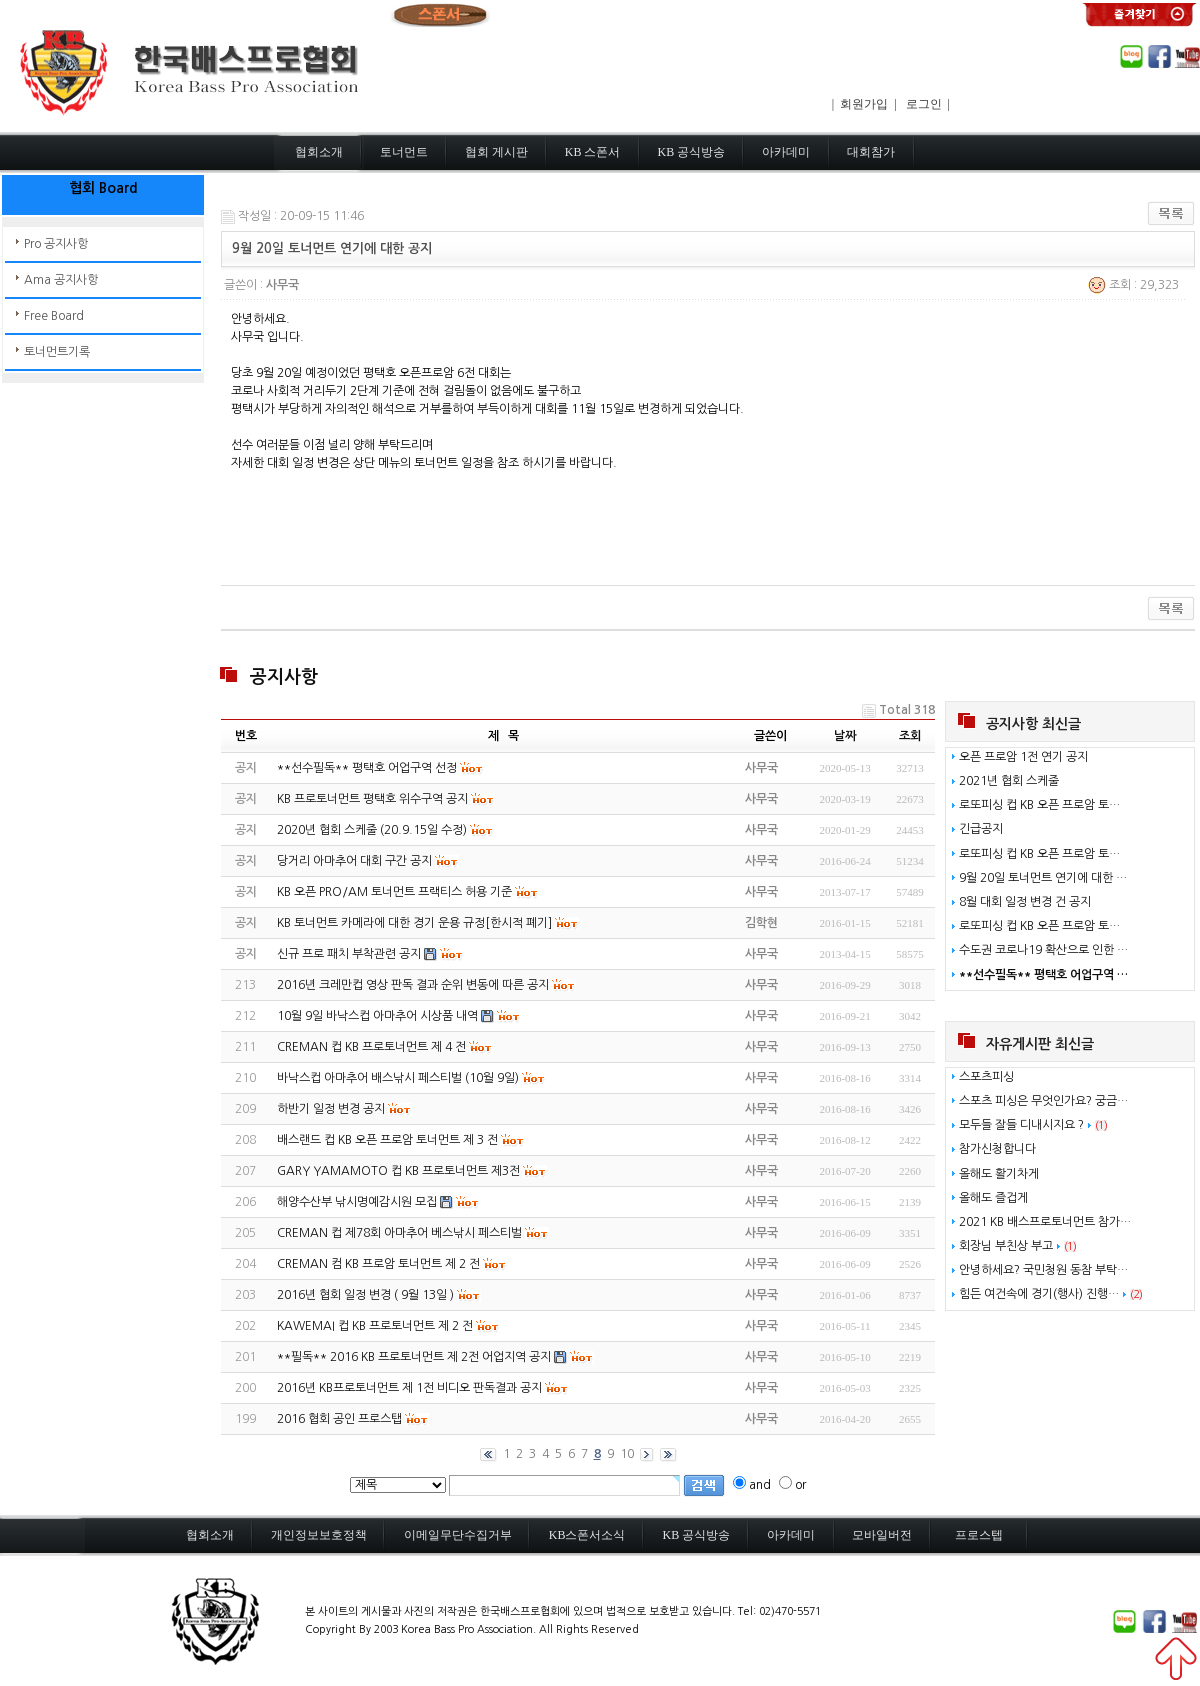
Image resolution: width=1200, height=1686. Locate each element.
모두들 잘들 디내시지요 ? (1021, 1125)
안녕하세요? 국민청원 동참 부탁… (1043, 1270)
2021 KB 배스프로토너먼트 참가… (1045, 1222)
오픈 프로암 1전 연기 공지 (1023, 757)
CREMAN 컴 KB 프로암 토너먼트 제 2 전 (378, 1264)
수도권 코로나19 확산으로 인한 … (1043, 950)
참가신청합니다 (997, 1149)
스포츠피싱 (986, 1077)
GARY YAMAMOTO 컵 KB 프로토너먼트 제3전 (398, 1171)
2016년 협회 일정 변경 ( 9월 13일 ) (365, 1295)
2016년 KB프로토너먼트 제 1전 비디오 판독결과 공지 (409, 1388)
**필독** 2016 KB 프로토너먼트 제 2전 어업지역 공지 (414, 1357)
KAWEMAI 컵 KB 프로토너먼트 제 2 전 (375, 1326)
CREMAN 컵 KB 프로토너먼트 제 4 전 (371, 1047)
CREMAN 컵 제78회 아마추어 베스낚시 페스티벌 (399, 1233)
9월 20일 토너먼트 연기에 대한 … (1043, 878)
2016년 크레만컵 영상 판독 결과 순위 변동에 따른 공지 (413, 985)
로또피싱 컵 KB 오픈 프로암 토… (1039, 805)
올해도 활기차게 (999, 1174)
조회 (910, 736)
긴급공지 (981, 829)
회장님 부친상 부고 (1006, 1246)
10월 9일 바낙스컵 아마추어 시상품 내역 (377, 1016)
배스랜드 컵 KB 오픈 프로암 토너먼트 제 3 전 (387, 1140)
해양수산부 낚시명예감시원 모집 (357, 1202)
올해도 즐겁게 (993, 1198)
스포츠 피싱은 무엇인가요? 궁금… (1043, 1101)
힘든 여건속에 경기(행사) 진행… (1039, 1294)
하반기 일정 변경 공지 (331, 1109)
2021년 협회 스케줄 (1009, 781)
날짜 (845, 736)
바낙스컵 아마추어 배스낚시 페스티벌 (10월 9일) (398, 1078)
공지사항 (284, 677)
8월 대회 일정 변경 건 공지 (1025, 902)
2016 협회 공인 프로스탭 (339, 1419)
